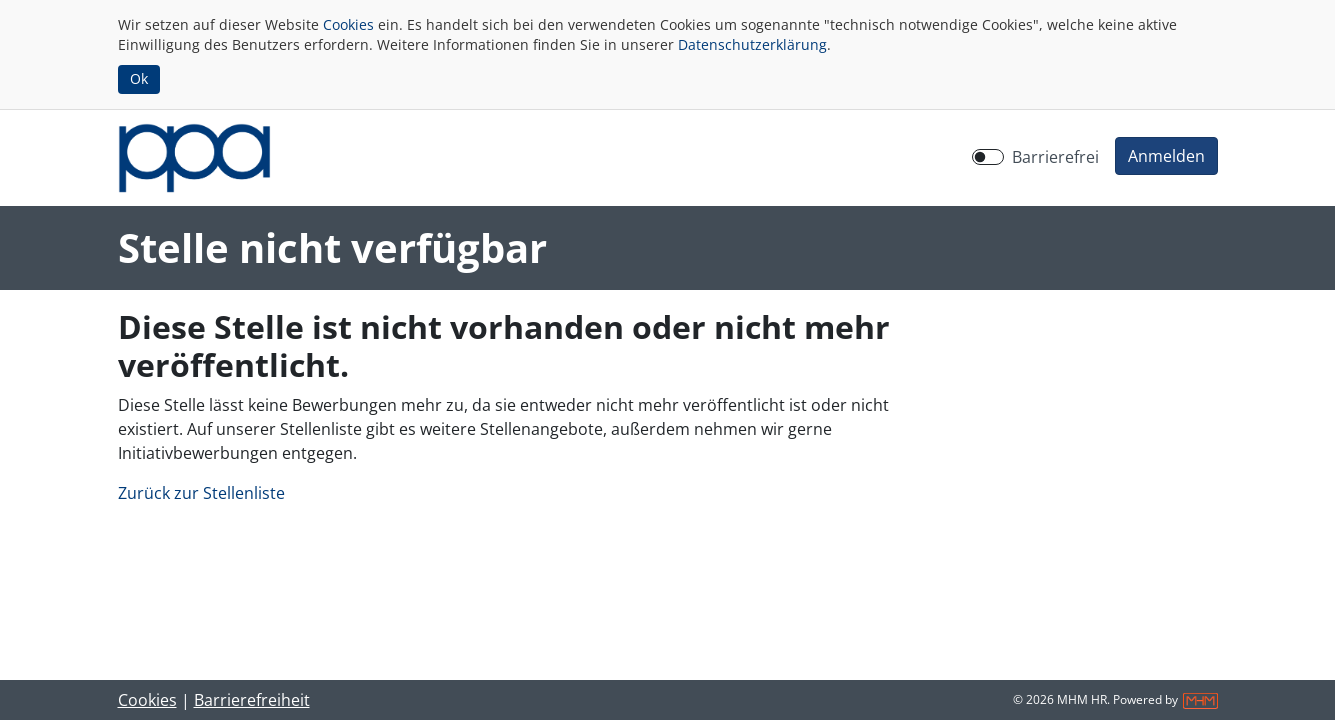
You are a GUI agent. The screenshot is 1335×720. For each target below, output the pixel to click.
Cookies (348, 24)
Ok (139, 78)
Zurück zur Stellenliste (201, 493)
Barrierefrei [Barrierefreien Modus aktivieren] (1055, 157)
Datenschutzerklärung (752, 44)
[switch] (988, 157)
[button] (1166, 156)
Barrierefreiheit (252, 700)
